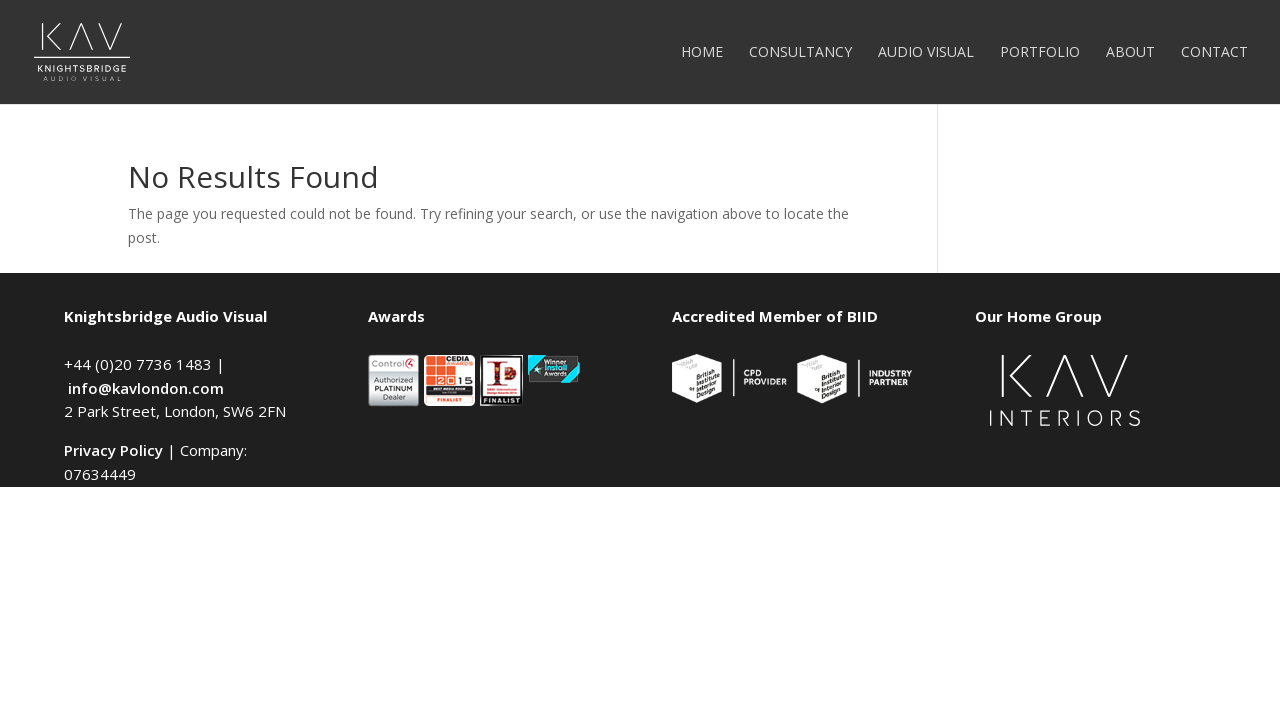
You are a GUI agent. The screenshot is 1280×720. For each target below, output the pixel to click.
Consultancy (800, 53)
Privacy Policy (113, 450)
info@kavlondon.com (146, 388)
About (1130, 53)
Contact (1214, 53)
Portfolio (1040, 53)
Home (702, 53)
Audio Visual (926, 53)
